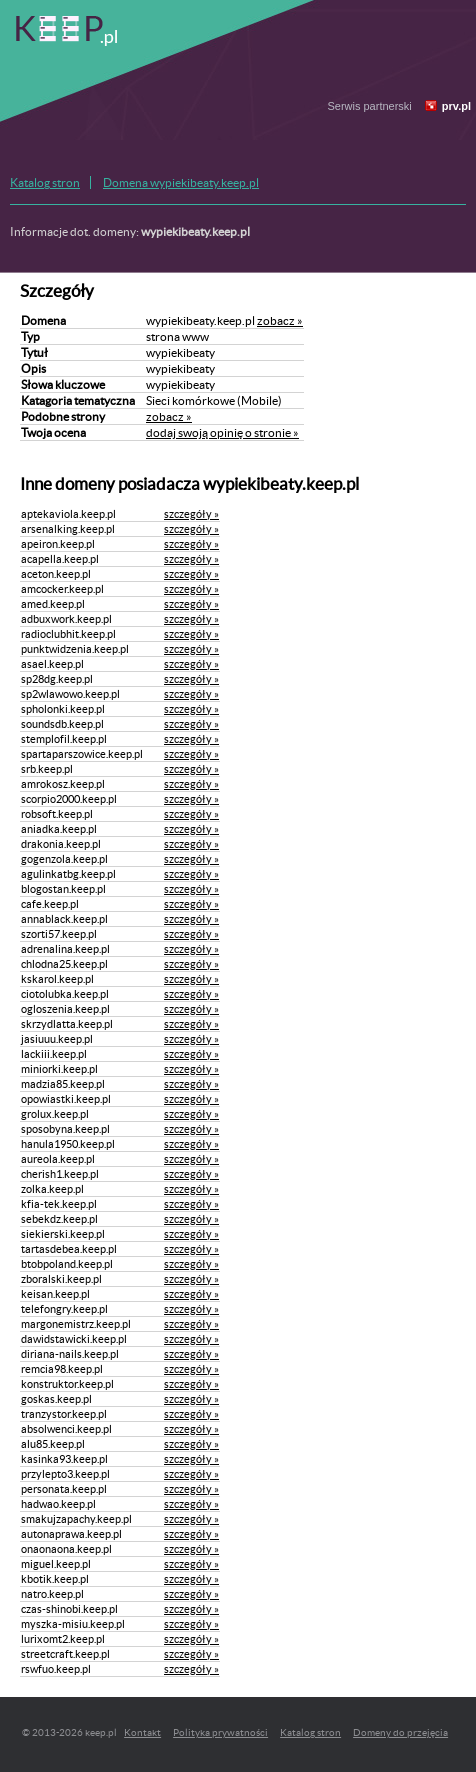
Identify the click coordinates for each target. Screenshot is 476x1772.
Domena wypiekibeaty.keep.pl (181, 182)
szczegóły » (191, 514)
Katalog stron (45, 182)
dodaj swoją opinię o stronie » (222, 432)
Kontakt (142, 1732)
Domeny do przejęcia (400, 1732)
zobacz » (280, 320)
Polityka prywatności (220, 1732)
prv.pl (456, 106)
